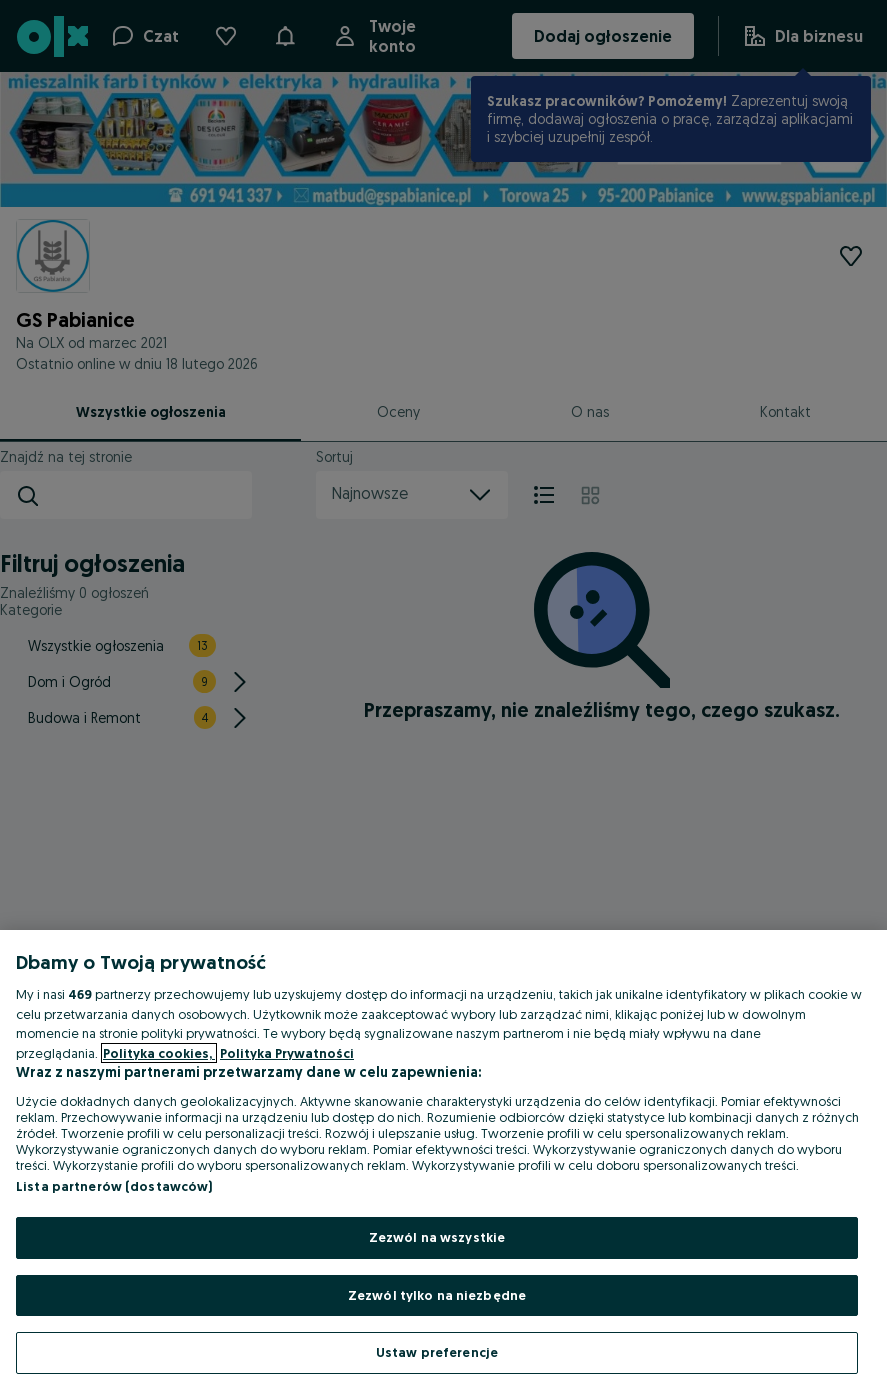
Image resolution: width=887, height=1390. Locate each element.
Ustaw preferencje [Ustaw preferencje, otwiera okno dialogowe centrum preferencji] (437, 1352)
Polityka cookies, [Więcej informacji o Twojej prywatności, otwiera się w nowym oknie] (159, 1053)
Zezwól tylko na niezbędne (437, 1295)
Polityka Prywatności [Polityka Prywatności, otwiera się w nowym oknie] (287, 1053)
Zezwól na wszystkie (437, 1237)
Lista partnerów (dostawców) (114, 1186)
